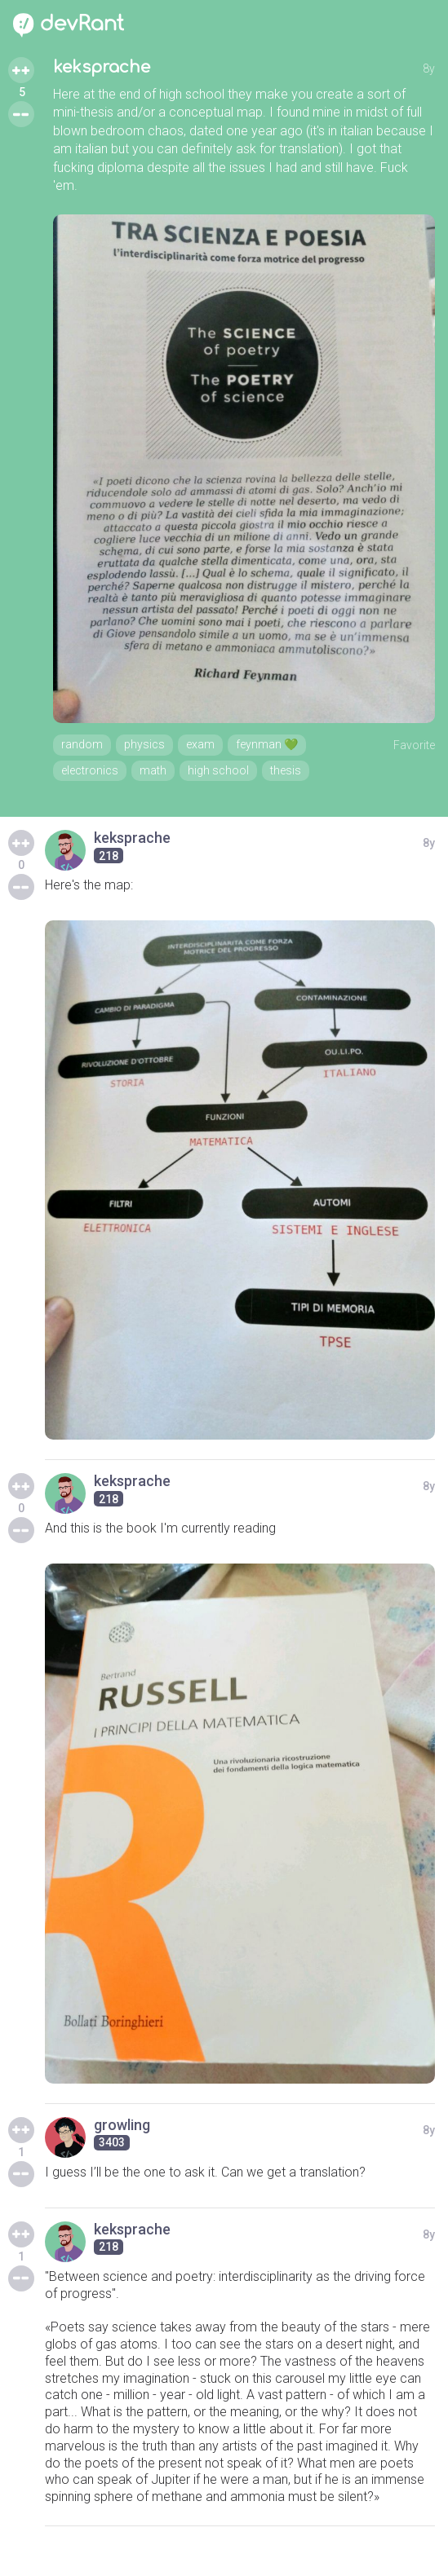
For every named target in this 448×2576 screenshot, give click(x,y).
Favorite (414, 745)
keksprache (101, 67)
